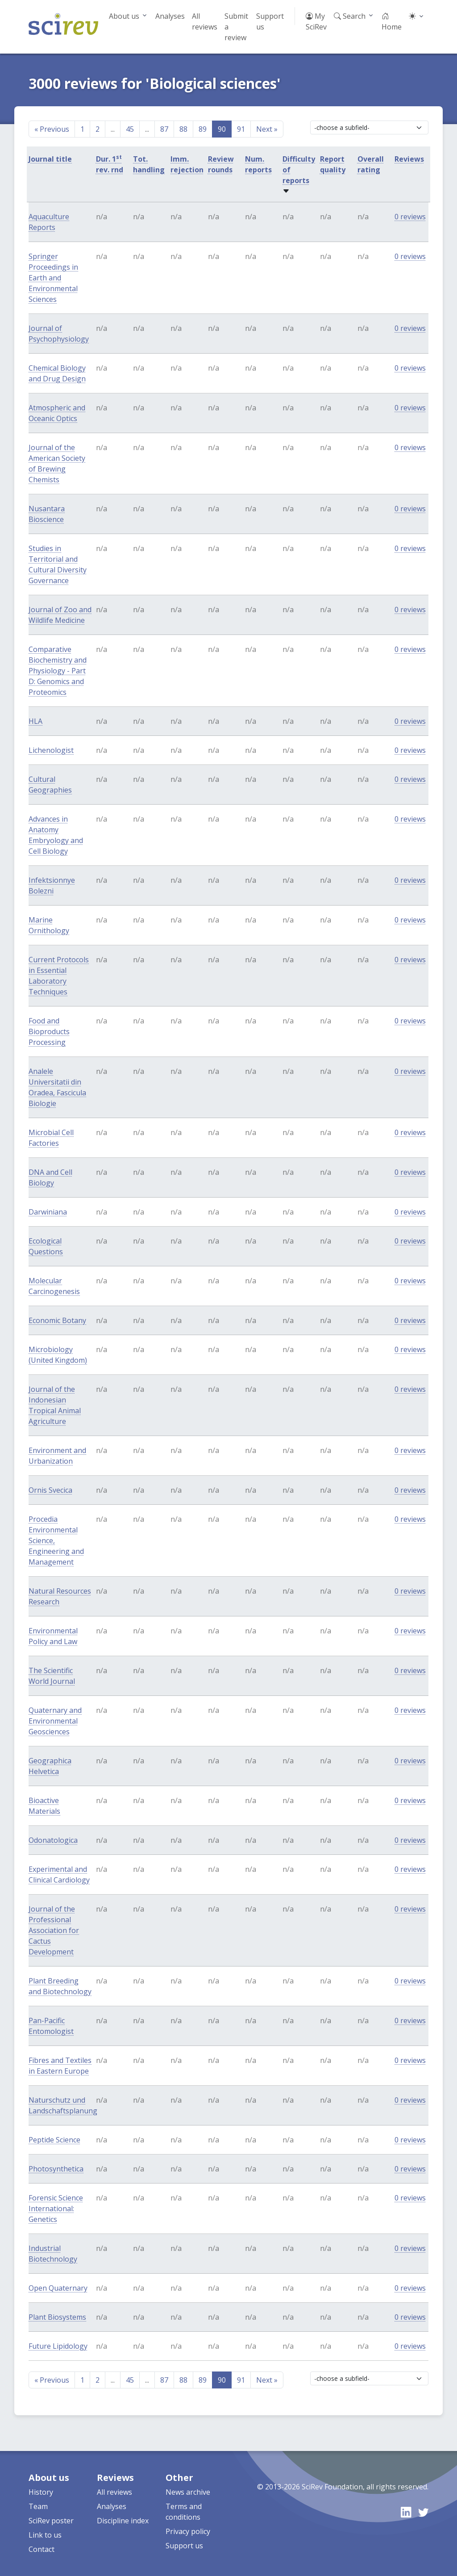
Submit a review (236, 26)
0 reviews (410, 216)
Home (392, 21)
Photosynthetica (56, 2169)
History (41, 2492)
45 (130, 129)
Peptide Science (54, 2140)
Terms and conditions (184, 2511)
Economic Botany (57, 1320)
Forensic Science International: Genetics (56, 2208)
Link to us (45, 2535)
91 (241, 129)
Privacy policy (188, 2531)
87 (164, 129)
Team (38, 2506)
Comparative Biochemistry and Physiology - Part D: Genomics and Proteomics (58, 670)
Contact (41, 2549)
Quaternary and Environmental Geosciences (55, 1721)
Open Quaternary (58, 2288)
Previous (51, 129)
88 (183, 129)
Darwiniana (48, 1212)
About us (124, 16)
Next (267, 129)
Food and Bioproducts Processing (49, 1031)
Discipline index (123, 2521)
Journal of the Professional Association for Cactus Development (54, 1930)
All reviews (204, 21)
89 (203, 129)
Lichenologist (51, 750)
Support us (270, 21)
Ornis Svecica (50, 1490)
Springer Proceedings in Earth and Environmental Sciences (53, 277)
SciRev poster (51, 2521)
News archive (188, 2492)
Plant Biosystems (57, 2317)
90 (222, 129)
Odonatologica (53, 1840)
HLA (35, 721)
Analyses (170, 16)
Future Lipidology (58, 2346)
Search (350, 16)
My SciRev (316, 21)
